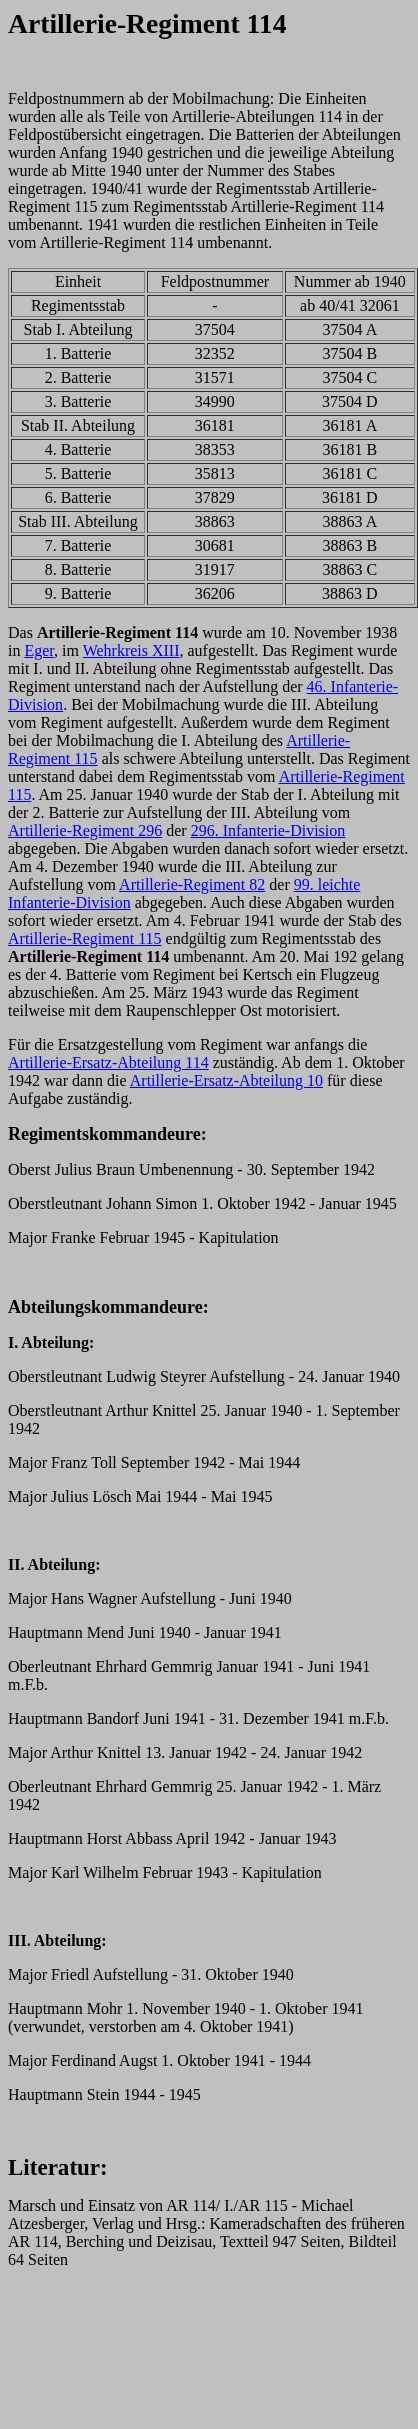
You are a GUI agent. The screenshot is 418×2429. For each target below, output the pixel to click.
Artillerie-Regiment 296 (85, 830)
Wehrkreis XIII (131, 650)
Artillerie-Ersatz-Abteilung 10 (226, 1080)
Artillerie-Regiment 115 (85, 938)
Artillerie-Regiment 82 (192, 884)
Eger (39, 650)
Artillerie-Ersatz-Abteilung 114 (108, 1062)
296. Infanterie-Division (268, 830)
